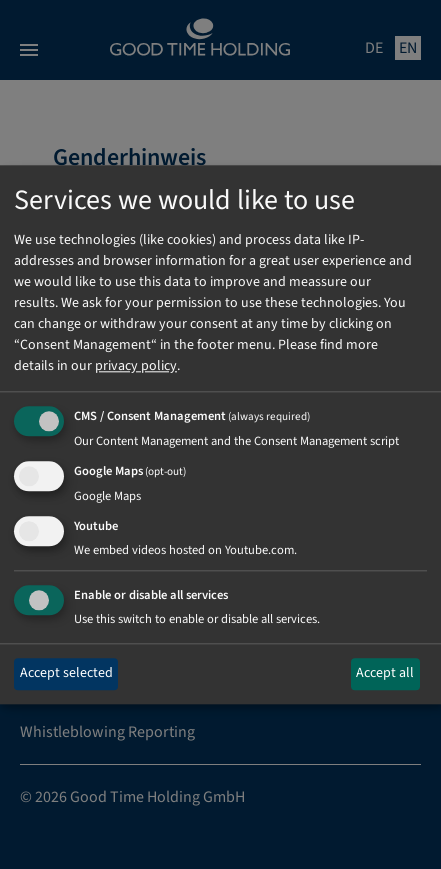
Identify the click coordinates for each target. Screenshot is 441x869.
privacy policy (136, 367)
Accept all (385, 674)
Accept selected (66, 674)
